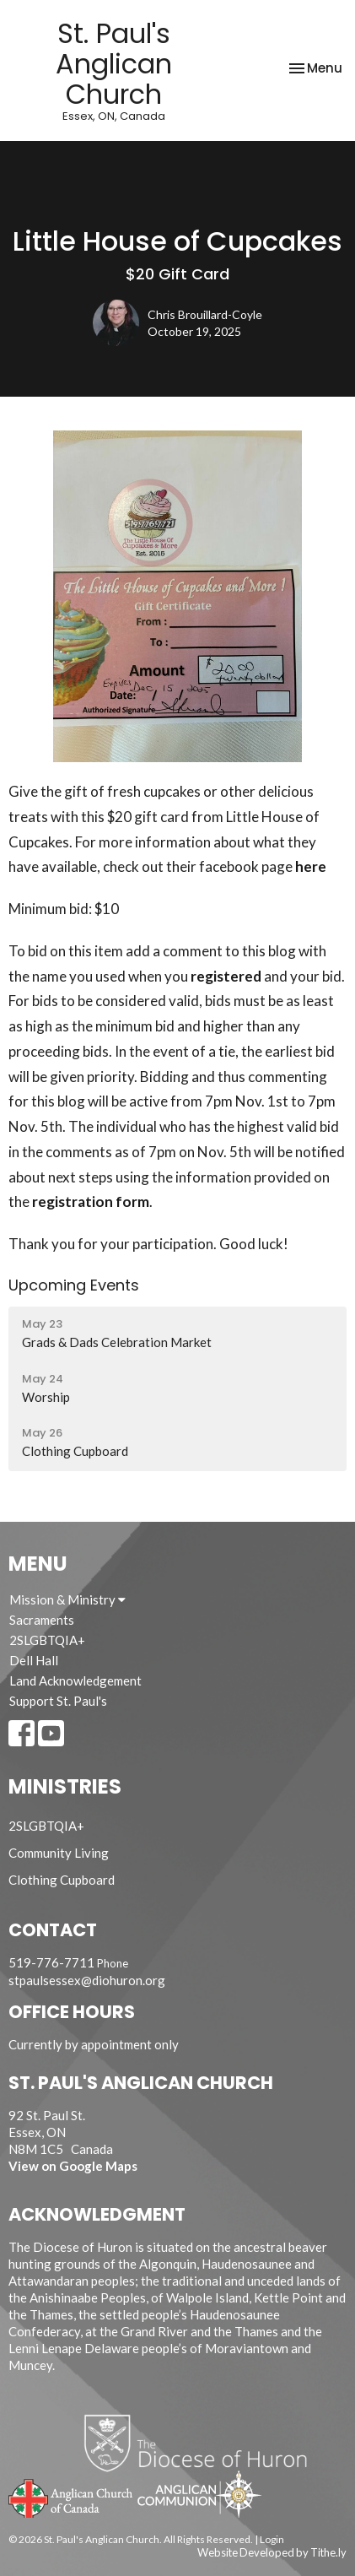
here (310, 866)
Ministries (64, 1786)
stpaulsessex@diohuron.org (86, 1980)
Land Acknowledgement (75, 1680)
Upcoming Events (73, 1285)
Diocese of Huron (202, 2443)
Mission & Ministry (67, 1599)
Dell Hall (33, 1660)
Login (272, 2539)
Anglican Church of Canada (71, 2497)
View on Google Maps (72, 2165)
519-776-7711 (51, 1962)
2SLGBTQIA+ (47, 1640)
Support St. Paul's (58, 1700)
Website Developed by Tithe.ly (272, 2552)
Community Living (58, 1852)
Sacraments (41, 1619)
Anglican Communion (199, 2494)
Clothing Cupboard (61, 1879)
